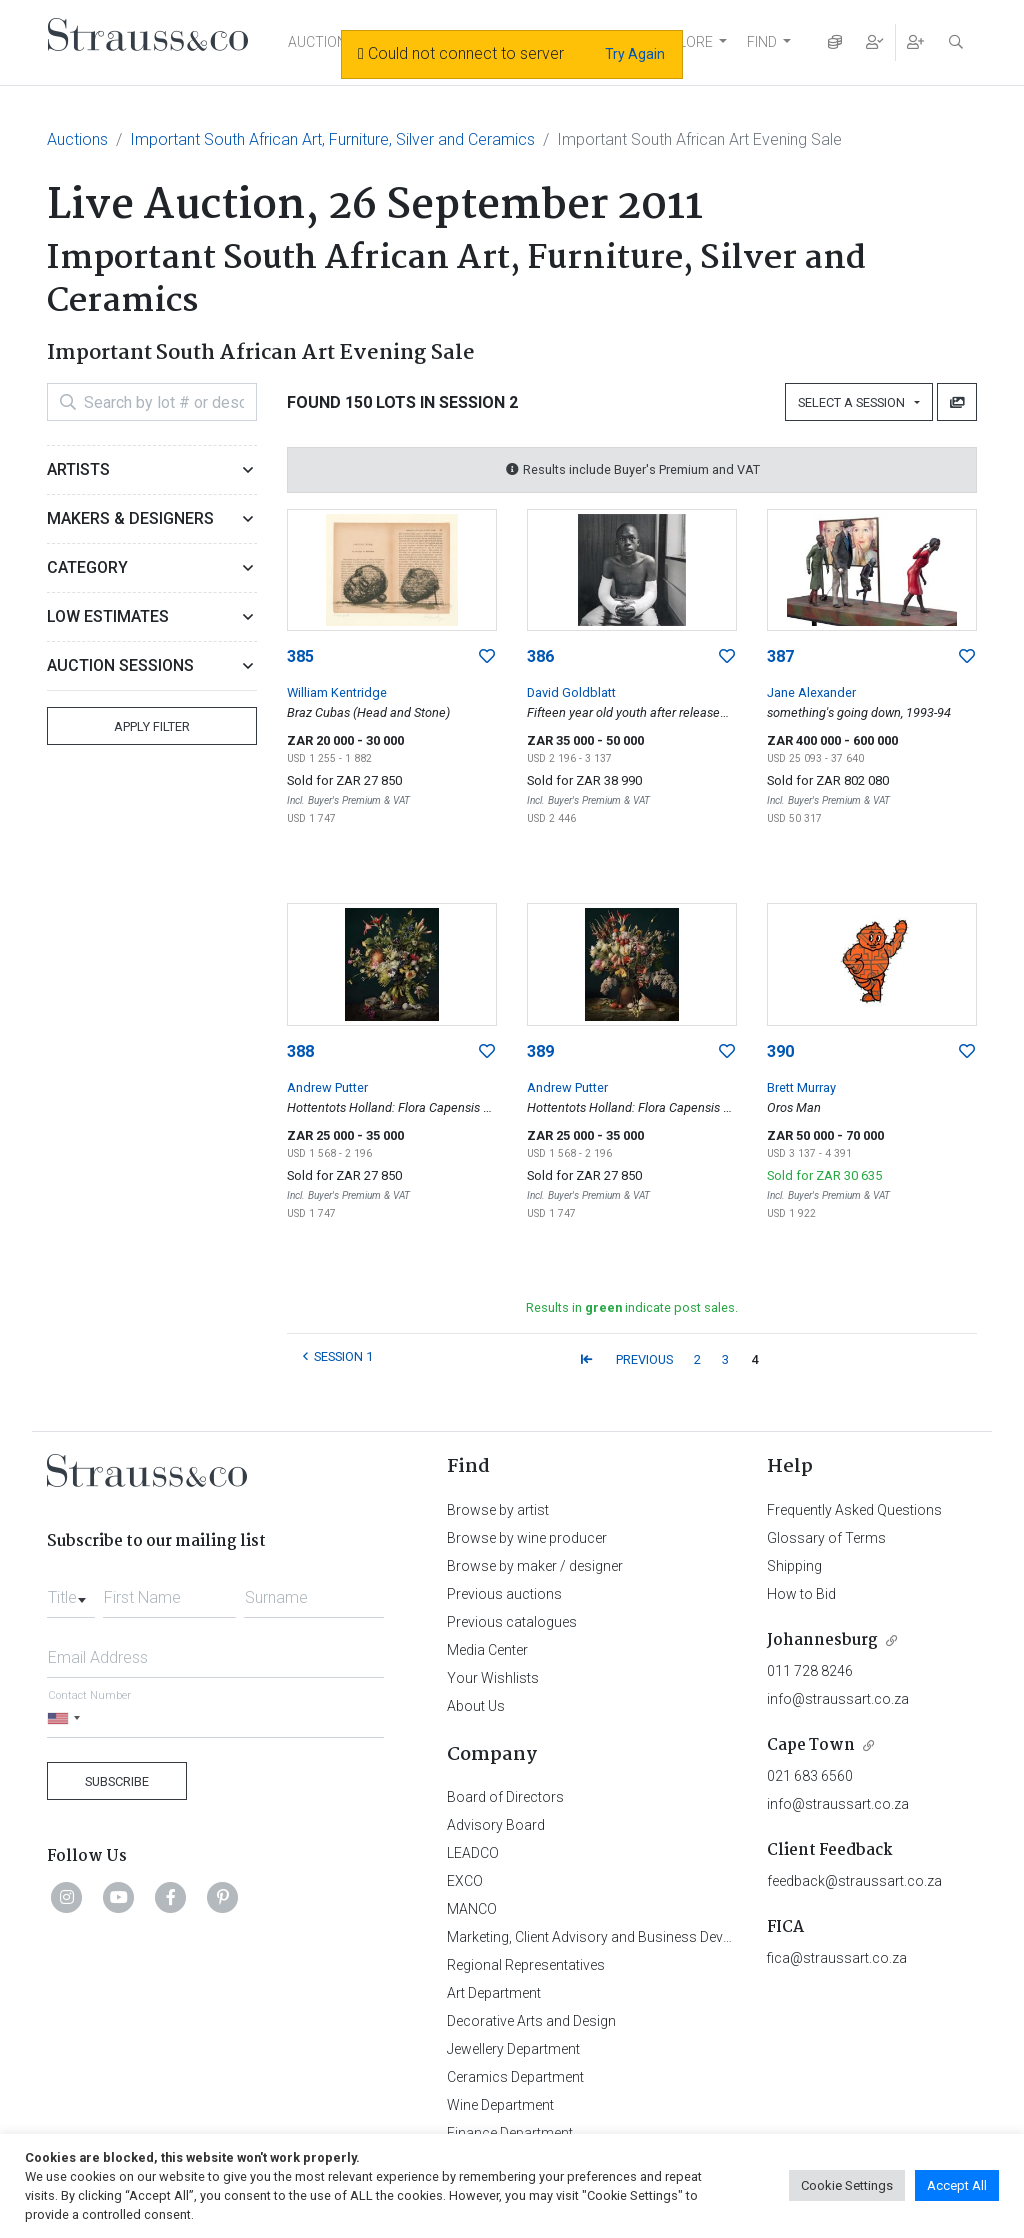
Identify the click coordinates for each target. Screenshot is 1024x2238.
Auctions (77, 139)
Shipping (794, 1566)
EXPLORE (683, 42)
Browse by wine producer (527, 1538)
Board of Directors (505, 1797)
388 (300, 1051)
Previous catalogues (512, 1622)
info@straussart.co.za (838, 1699)
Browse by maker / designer (535, 1566)
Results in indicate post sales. (632, 1307)
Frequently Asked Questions (854, 1510)
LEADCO (473, 1853)
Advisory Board (496, 1825)
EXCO (465, 1881)
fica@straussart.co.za (837, 1958)
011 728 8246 (810, 1671)
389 (540, 1051)
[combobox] (71, 1592)
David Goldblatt (571, 692)
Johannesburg (822, 1640)
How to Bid (801, 1594)
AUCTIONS (322, 42)
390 (780, 1051)
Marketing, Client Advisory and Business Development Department (652, 1937)
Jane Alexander (811, 692)
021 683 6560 (810, 1776)
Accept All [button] (957, 2185)
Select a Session (854, 402)
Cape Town (811, 1745)
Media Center (487, 1650)
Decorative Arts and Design (531, 2021)
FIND (762, 42)
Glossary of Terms (826, 1538)
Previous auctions (504, 1594)
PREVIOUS (644, 1359)
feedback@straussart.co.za (854, 1881)
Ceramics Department (515, 2077)
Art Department (494, 1993)
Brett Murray (801, 1087)
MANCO (472, 1909)
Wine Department (500, 2105)
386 (540, 656)
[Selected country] (67, 1718)
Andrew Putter (327, 1087)
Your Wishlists (493, 1678)
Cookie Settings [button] (847, 2185)
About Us (476, 1706)
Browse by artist (498, 1510)
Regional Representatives (526, 1965)
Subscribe (117, 1781)
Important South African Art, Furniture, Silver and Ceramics (332, 139)
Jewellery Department (513, 2049)
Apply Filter (152, 726)
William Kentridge (337, 692)
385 (300, 656)
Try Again (635, 54)
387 (780, 656)
